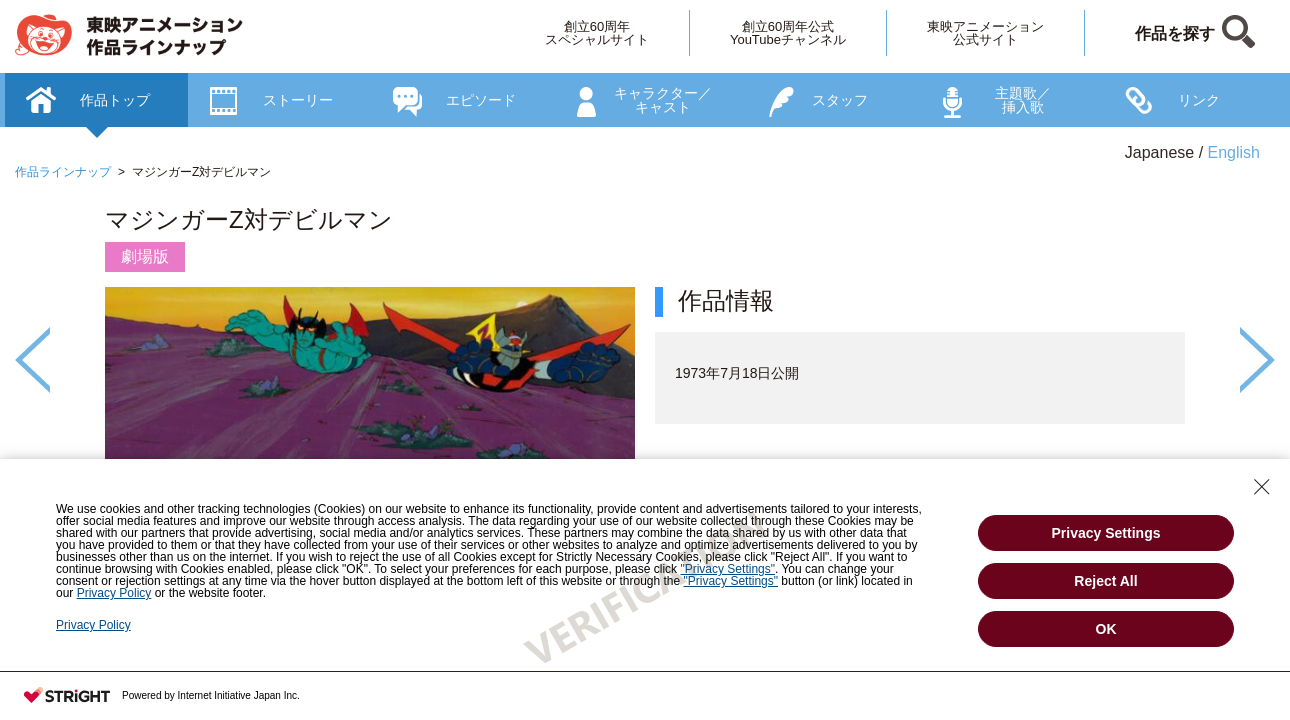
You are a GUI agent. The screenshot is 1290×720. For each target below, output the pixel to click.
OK (1106, 629)
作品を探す (1175, 33)
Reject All (1105, 581)
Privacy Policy (93, 625)
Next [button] (1257, 360)
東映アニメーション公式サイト (985, 33)
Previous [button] (32, 360)
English (1234, 152)
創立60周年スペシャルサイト (597, 33)
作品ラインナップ (63, 172)
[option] (645, 416)
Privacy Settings (1106, 533)
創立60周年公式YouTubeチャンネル (788, 33)
